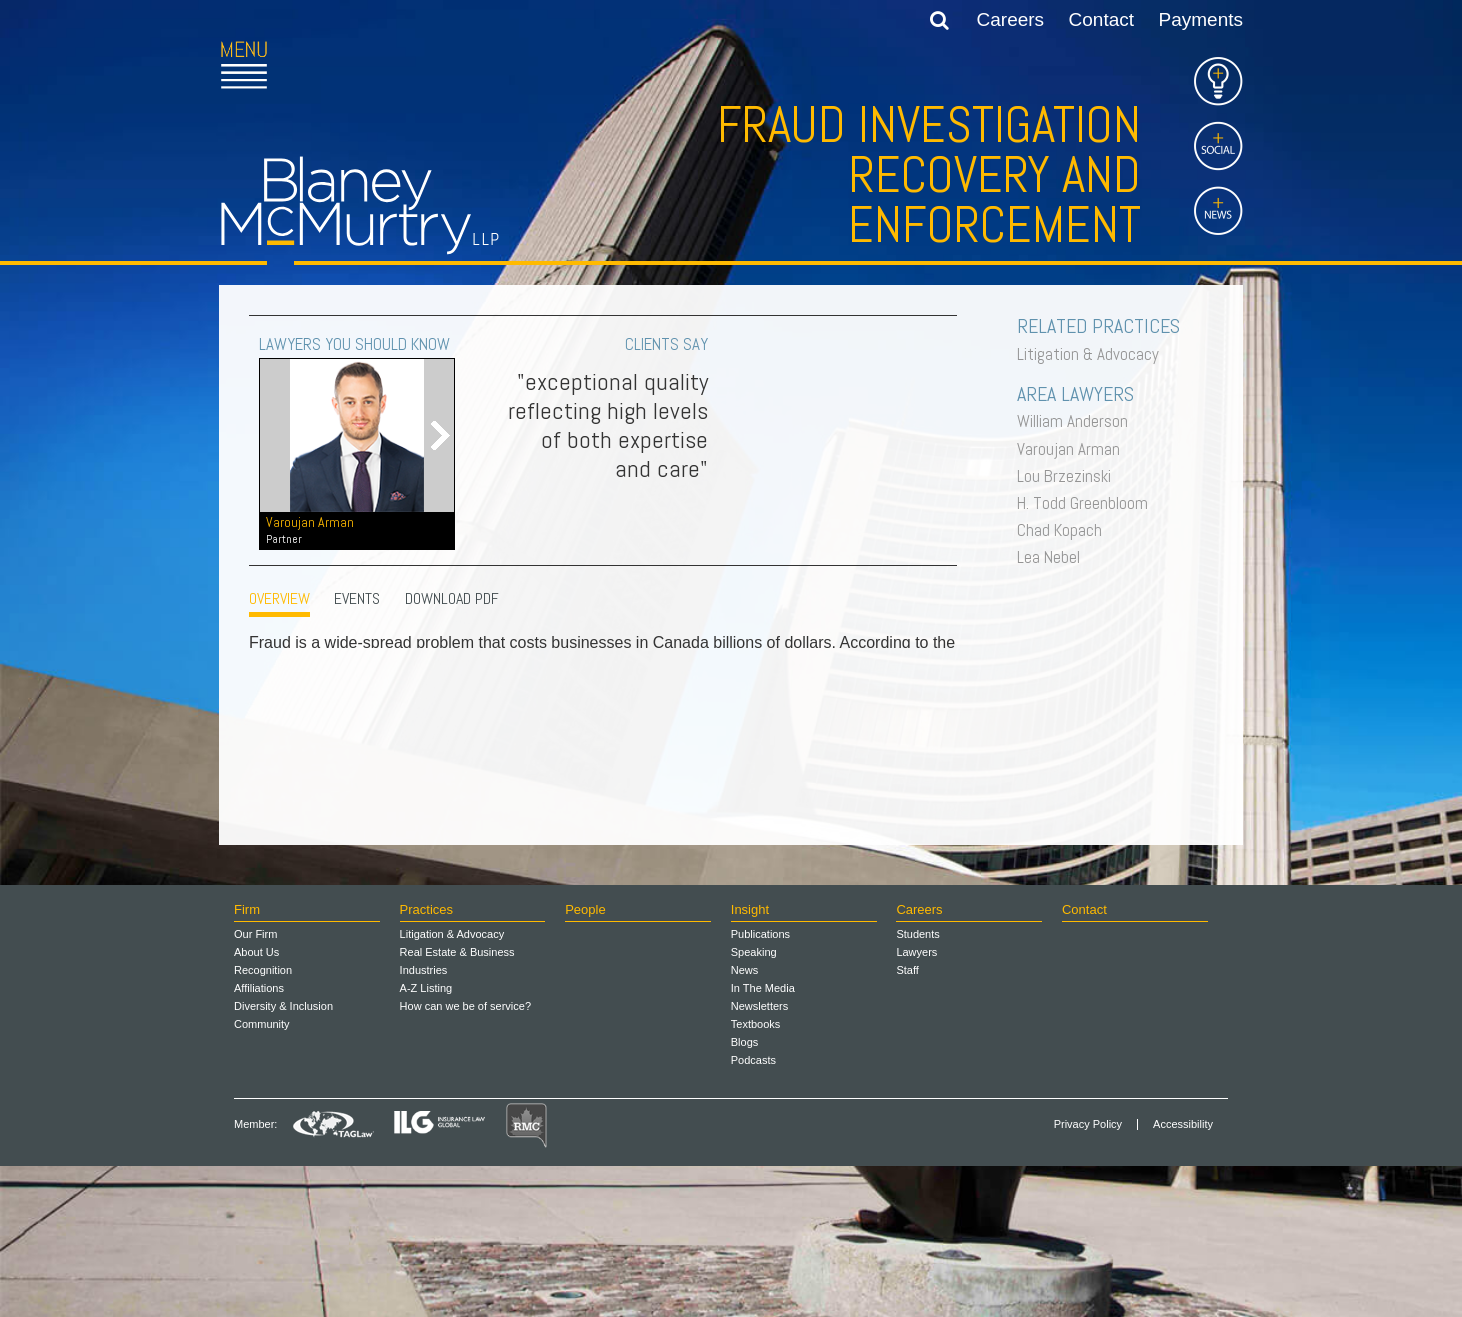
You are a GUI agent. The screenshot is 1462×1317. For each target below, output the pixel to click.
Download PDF (452, 598)
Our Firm (255, 1085)
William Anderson (1077, 421)
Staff (907, 1121)
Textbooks (756, 1175)
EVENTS (357, 598)
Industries (424, 1121)
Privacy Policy (1088, 1275)
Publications (760, 1085)
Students (917, 1085)
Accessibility (1183, 1275)
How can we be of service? (465, 1157)
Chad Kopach (1064, 530)
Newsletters (759, 1157)
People (585, 1060)
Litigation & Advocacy (1093, 354)
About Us (256, 1103)
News (745, 1121)
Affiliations (259, 1139)
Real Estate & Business (457, 1103)
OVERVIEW (279, 598)
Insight (750, 1060)
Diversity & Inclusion (283, 1157)
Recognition (263, 1121)
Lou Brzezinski (1069, 476)
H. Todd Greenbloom (1087, 503)
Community (262, 1175)
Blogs (745, 1193)
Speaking (754, 1103)
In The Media (763, 1139)
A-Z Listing (426, 1139)
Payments (1201, 19)
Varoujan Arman (1073, 449)
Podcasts (753, 1211)
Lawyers (916, 1103)
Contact (1101, 19)
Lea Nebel (1053, 557)
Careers (1011, 19)
